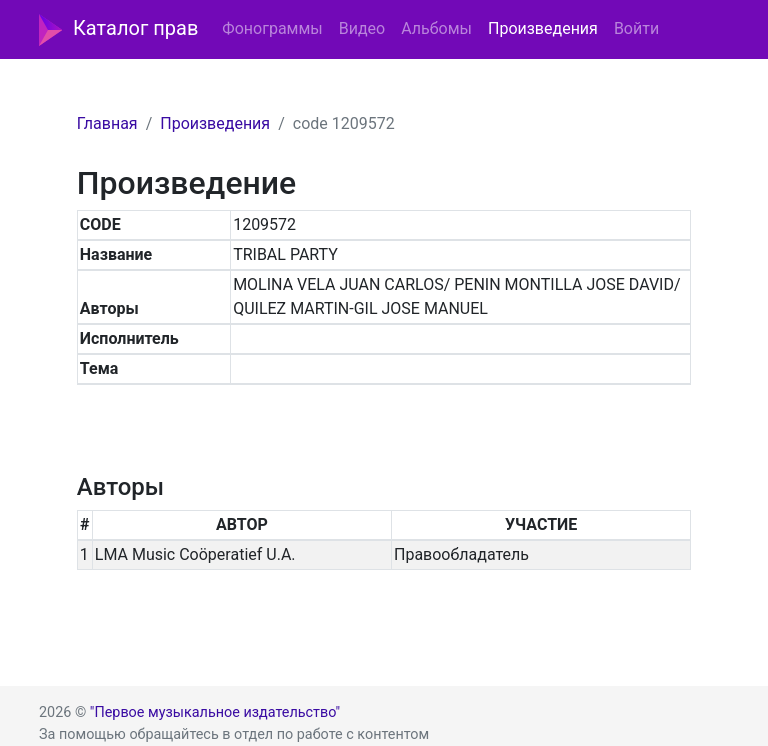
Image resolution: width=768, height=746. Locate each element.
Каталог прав (118, 30)
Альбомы (436, 28)
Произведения (543, 28)
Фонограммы (272, 28)
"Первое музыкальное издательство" (215, 712)
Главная (107, 123)
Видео (362, 28)
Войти (636, 28)
